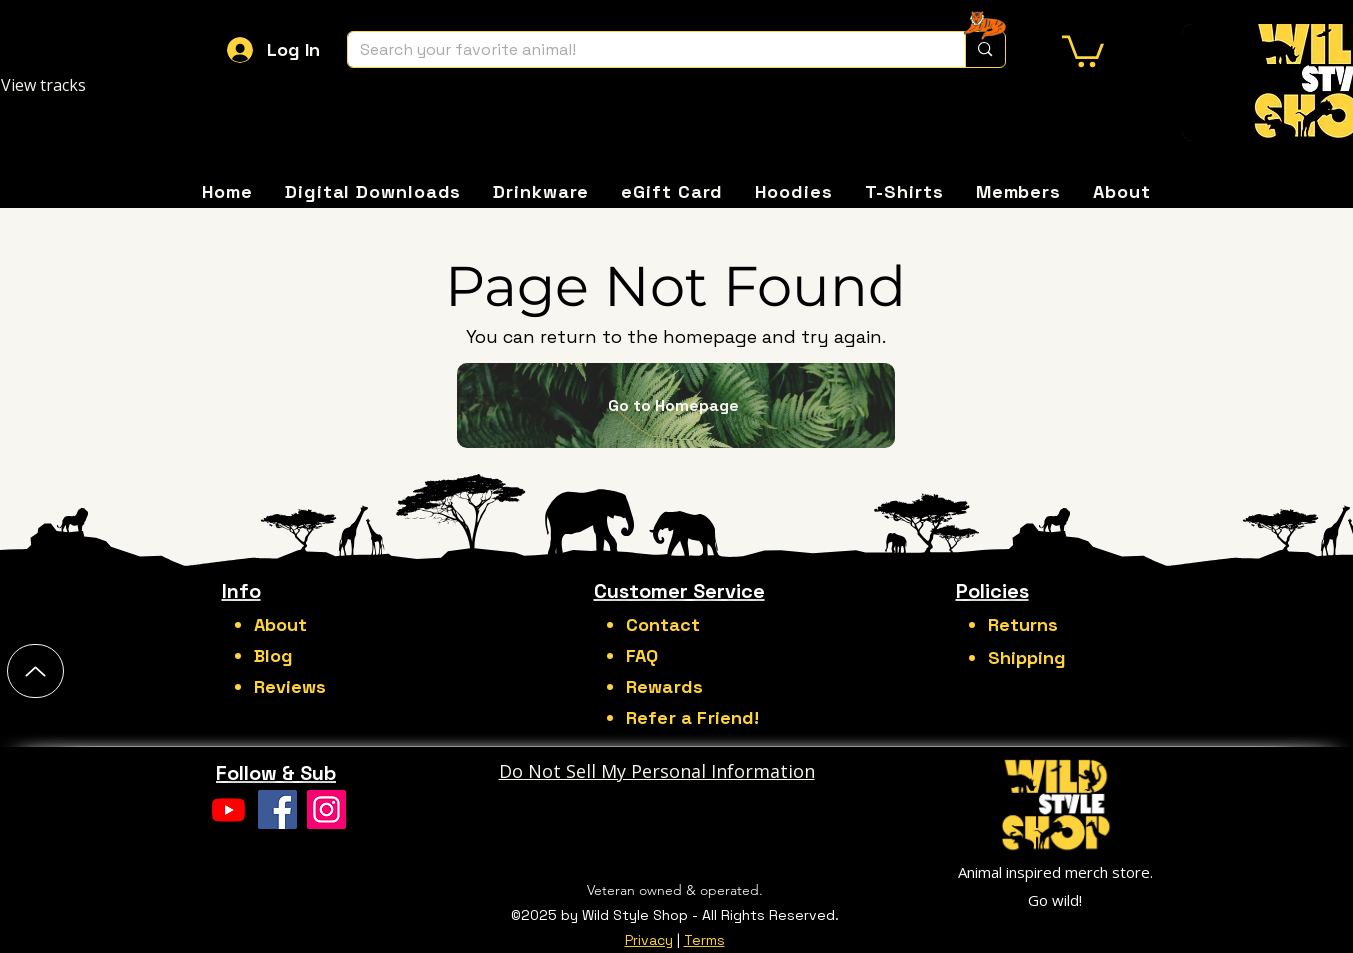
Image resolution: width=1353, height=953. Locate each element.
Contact (663, 624)
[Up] (35, 671)
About (280, 624)
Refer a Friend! (693, 717)
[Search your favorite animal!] (642, 49)
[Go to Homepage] (676, 405)
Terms (704, 940)
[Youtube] (228, 809)
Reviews (290, 686)
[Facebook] (277, 809)
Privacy (649, 940)
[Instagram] (326, 809)
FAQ (642, 655)
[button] (1083, 49)
